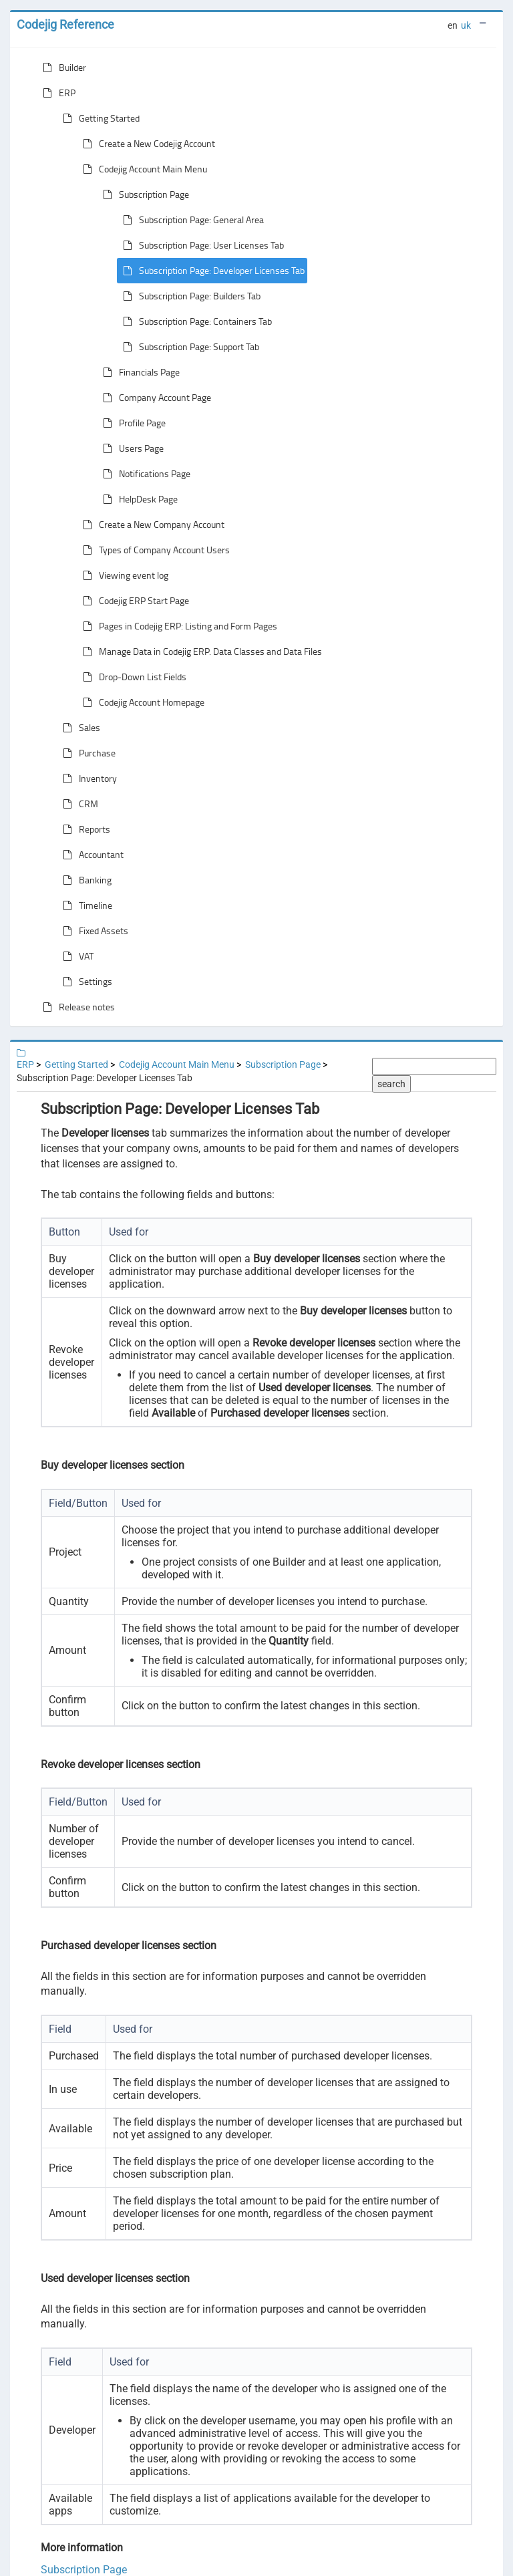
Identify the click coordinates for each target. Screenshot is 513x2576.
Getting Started (98, 118)
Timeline (84, 905)
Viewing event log (122, 575)
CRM (77, 804)
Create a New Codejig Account (146, 144)
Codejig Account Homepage (140, 702)
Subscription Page (143, 194)
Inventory (87, 778)
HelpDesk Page (138, 499)
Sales (78, 728)
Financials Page (139, 372)
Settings (84, 982)
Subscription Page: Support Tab (188, 347)
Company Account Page (154, 398)
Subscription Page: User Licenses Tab (201, 245)
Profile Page (132, 423)
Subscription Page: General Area (191, 220)
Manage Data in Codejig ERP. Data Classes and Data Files (199, 651)
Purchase (86, 753)
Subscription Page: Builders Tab (189, 296)
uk (466, 25)
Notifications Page (144, 474)
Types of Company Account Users (153, 550)
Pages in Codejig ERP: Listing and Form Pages (177, 626)
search (391, 1084)
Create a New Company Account (150, 525)
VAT (75, 956)
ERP (56, 93)
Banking (84, 880)
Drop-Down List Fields (131, 677)
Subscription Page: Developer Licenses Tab (211, 271)
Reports (83, 829)
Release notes (76, 1007)
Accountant (90, 855)
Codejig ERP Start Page (133, 601)
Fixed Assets (92, 931)
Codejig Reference (65, 24)
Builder (61, 67)
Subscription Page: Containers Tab (195, 321)
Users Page (131, 448)
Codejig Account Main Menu (142, 169)
